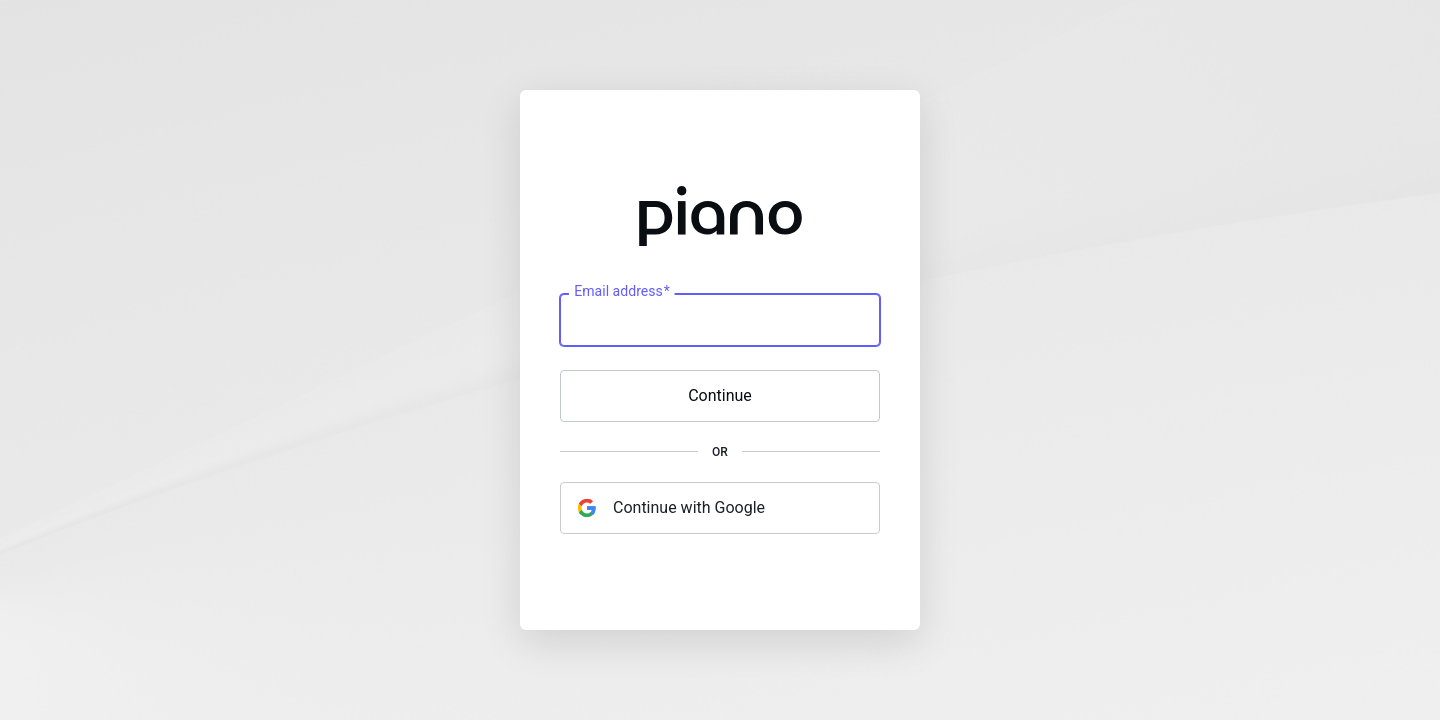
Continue (720, 395)
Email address (621, 292)
